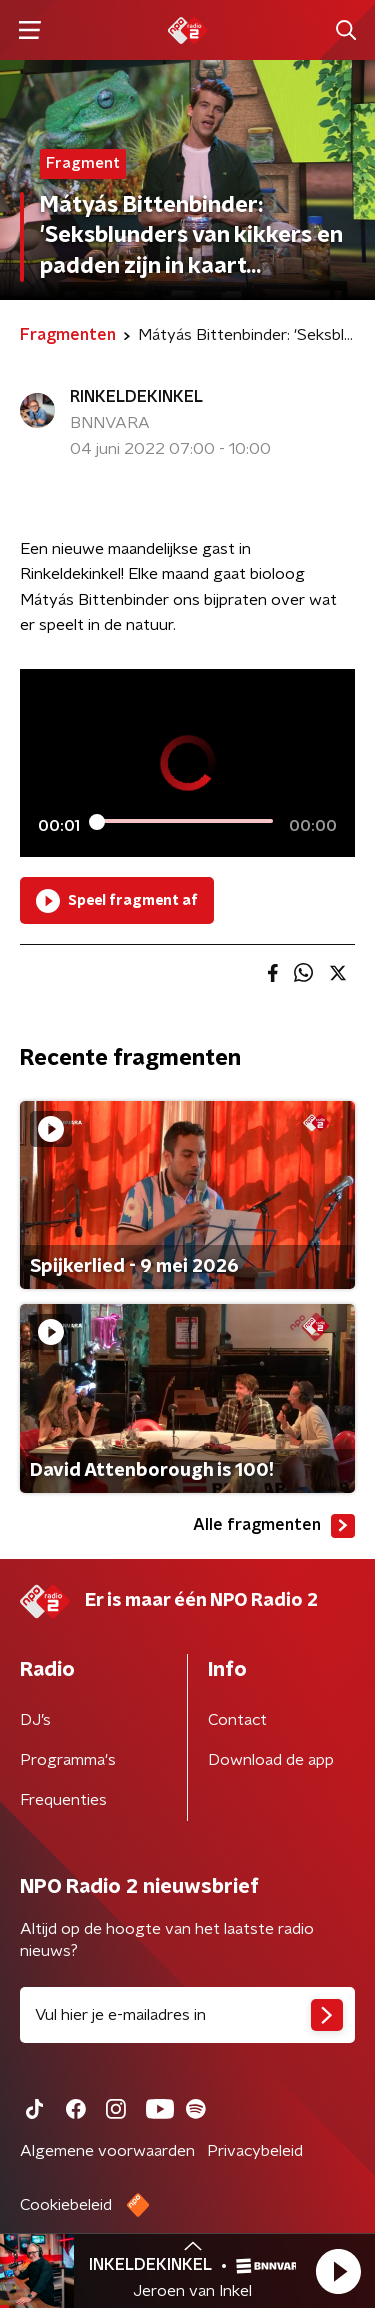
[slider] (184, 822)
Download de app (271, 1760)
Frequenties (63, 1800)
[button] (338, 2271)
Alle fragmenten (274, 1526)
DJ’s (35, 1720)
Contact (237, 1720)
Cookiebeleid (66, 2205)
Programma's (68, 1760)
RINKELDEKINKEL (136, 397)
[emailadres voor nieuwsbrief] (187, 2015)
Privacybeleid (255, 2151)
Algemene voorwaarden (107, 2151)
